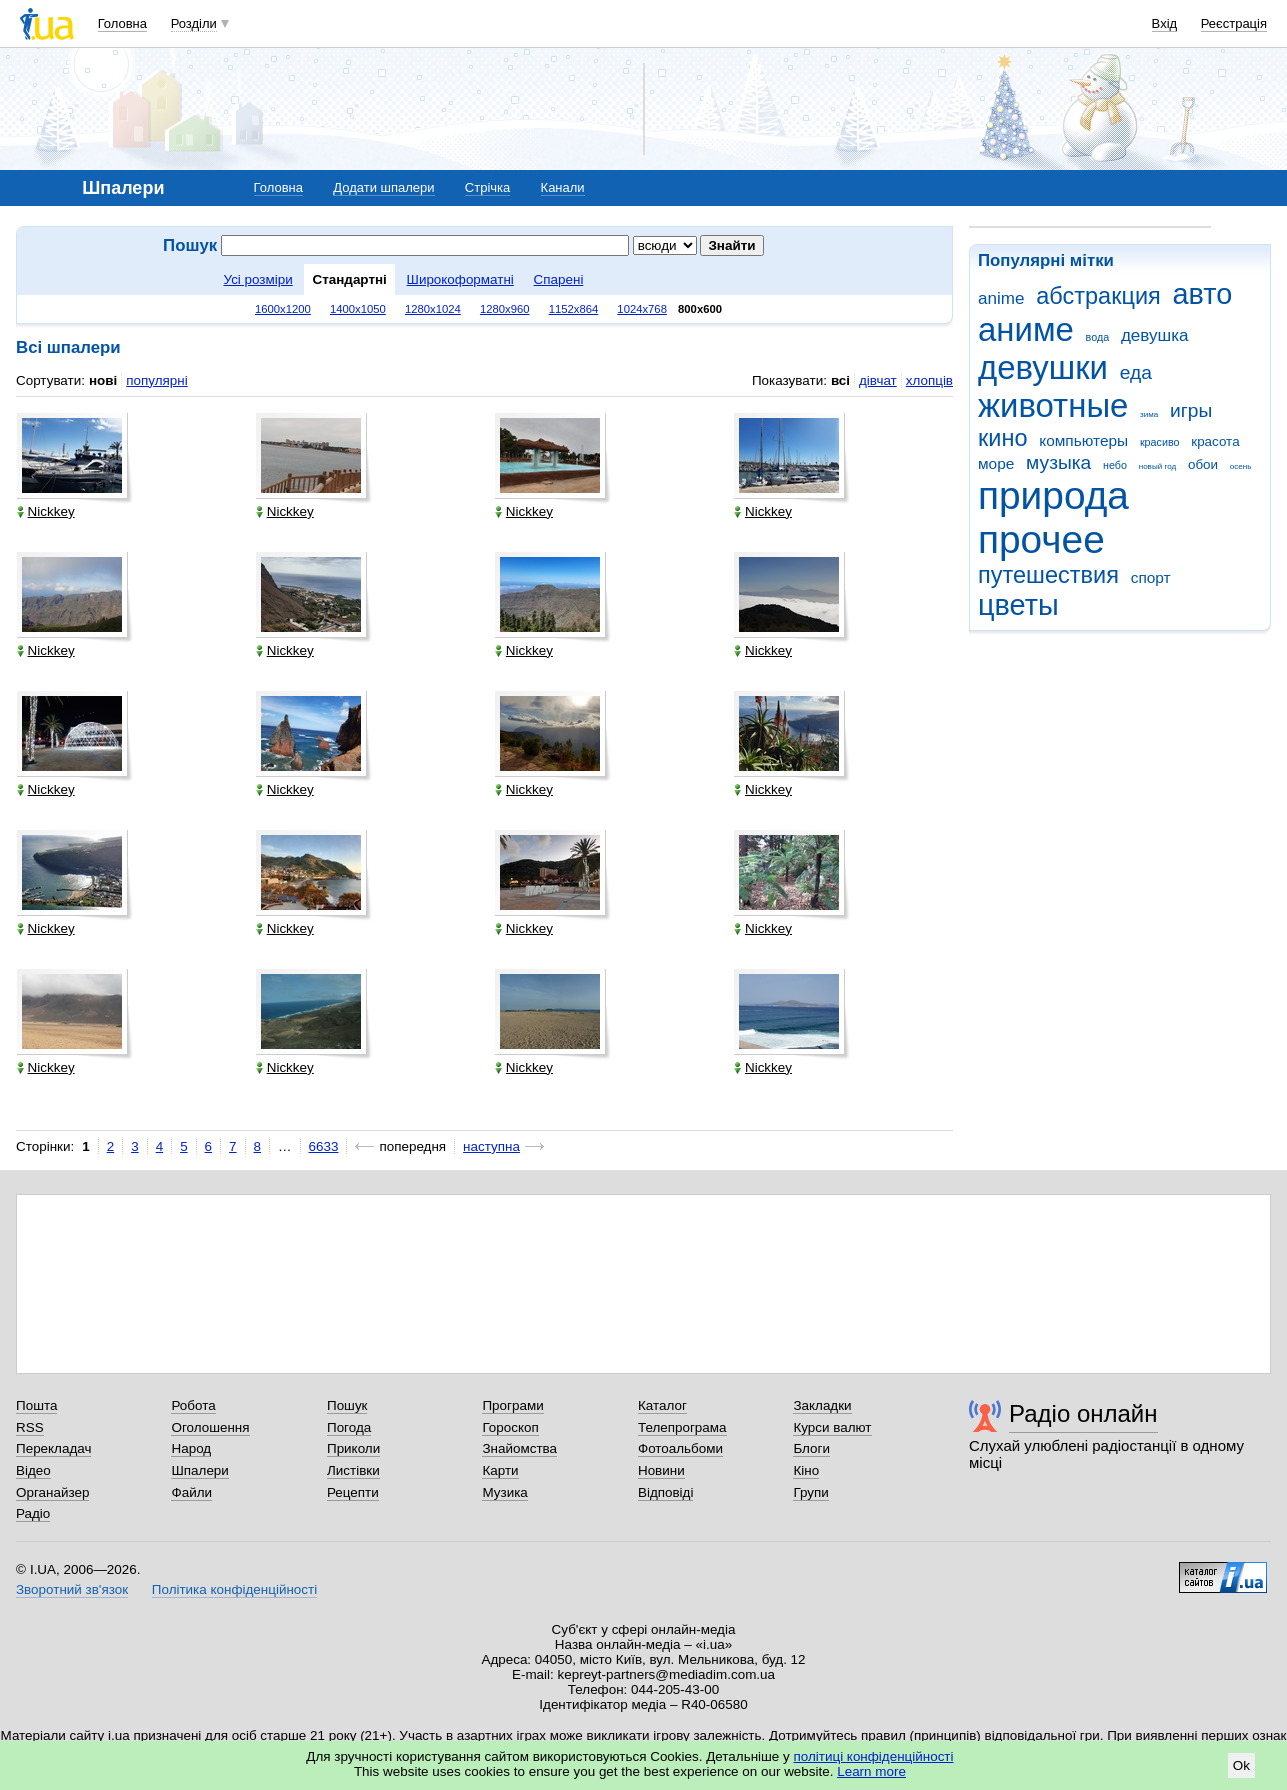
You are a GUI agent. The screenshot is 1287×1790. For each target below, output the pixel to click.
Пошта (36, 1405)
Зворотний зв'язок (72, 1589)
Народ (191, 1448)
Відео (33, 1470)
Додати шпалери (383, 187)
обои (1203, 464)
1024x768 (642, 309)
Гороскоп (510, 1427)
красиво (1160, 442)
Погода (349, 1427)
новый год (1157, 466)
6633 (324, 1146)
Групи (810, 1492)
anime (1001, 298)
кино (1003, 438)
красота (1215, 441)
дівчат (878, 380)
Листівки (353, 1470)
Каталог (662, 1405)
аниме (1026, 329)
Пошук (347, 1405)
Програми (512, 1405)
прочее (1041, 539)
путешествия (1048, 575)
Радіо (33, 1513)
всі (840, 380)
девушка (1155, 335)
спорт (1151, 577)
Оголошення (210, 1427)
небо (1115, 465)
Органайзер (52, 1492)
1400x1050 (358, 309)
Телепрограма (682, 1427)
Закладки (822, 1405)
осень (1241, 466)
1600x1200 (283, 309)
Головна (122, 23)
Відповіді (666, 1492)
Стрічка (487, 187)
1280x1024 (433, 309)
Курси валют (832, 1427)
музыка (1058, 462)
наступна (491, 1146)
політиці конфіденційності (874, 1756)
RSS (30, 1427)
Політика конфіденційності (234, 1589)
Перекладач (53, 1448)
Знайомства (519, 1448)
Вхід (1165, 23)
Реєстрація (1234, 23)
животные (1053, 405)
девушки (1043, 367)
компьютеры (1083, 440)
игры (1191, 410)
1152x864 (574, 309)
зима (1149, 414)
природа (1053, 495)
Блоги (811, 1448)
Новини (661, 1470)
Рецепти (353, 1492)
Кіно (806, 1470)
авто (1203, 294)
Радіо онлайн (1083, 1413)
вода (1098, 337)
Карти (500, 1470)
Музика (504, 1492)
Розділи (194, 23)
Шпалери (199, 1470)
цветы (1018, 605)
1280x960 (505, 309)
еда (1136, 372)
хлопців (929, 380)
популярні (156, 380)
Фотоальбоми (680, 1448)
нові (103, 380)
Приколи (353, 1448)
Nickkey (46, 511)
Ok (1241, 1765)
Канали (563, 187)
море (996, 463)
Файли (191, 1492)
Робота (193, 1405)
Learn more (871, 1771)
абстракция (1098, 296)
